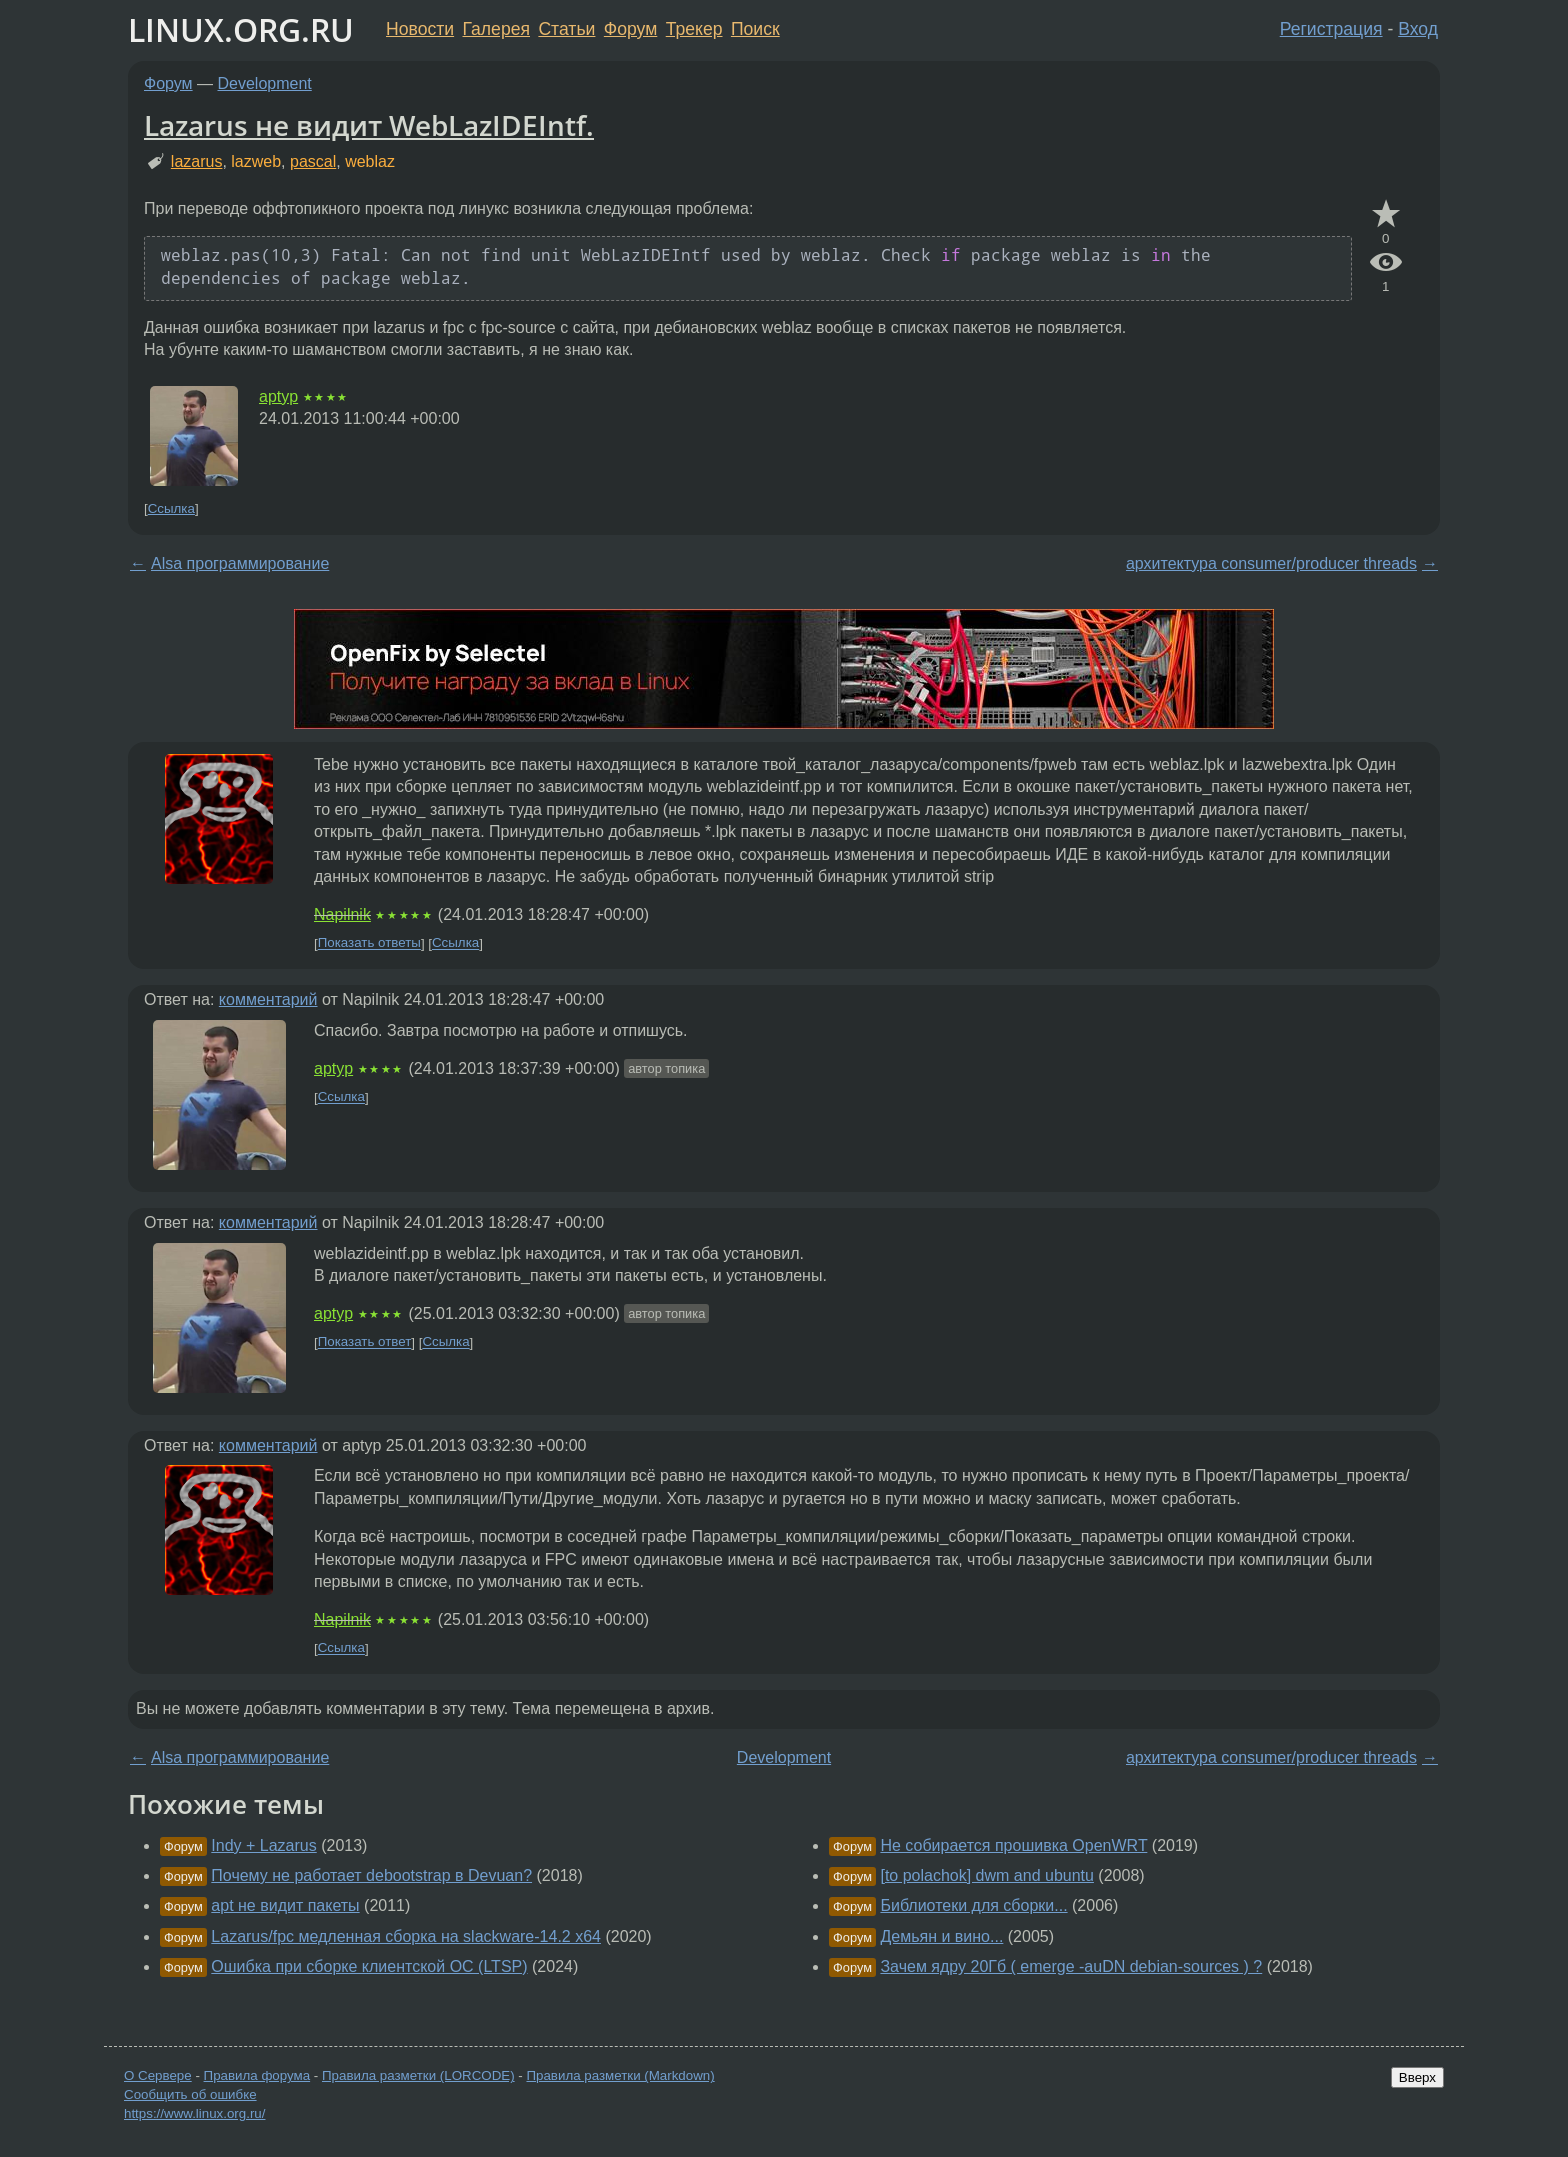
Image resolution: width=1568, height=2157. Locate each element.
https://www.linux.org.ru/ (194, 2113)
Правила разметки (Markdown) (620, 2075)
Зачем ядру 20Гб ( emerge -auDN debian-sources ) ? (1071, 1966)
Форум (630, 29)
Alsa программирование (240, 563)
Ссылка (171, 508)
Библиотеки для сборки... (973, 1905)
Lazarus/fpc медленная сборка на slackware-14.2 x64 (406, 1936)
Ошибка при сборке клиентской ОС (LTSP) (369, 1966)
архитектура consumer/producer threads (1271, 563)
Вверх (1417, 2077)
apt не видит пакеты (285, 1905)
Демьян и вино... (941, 1936)
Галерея (496, 29)
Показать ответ (365, 1342)
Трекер (694, 29)
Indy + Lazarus (263, 1845)
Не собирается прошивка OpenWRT (1013, 1845)
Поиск (755, 29)
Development (265, 83)
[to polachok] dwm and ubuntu (986, 1875)
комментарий (268, 999)
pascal (313, 161)
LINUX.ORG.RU (241, 29)
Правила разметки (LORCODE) (418, 2075)
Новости (420, 29)
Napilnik (342, 914)
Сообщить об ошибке (190, 2094)
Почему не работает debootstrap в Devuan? (371, 1875)
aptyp (278, 396)
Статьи (566, 29)
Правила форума (257, 2075)
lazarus (197, 161)
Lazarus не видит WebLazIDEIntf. (369, 125)
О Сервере (158, 2075)
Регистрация (1331, 29)
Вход (1418, 29)
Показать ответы (369, 943)
